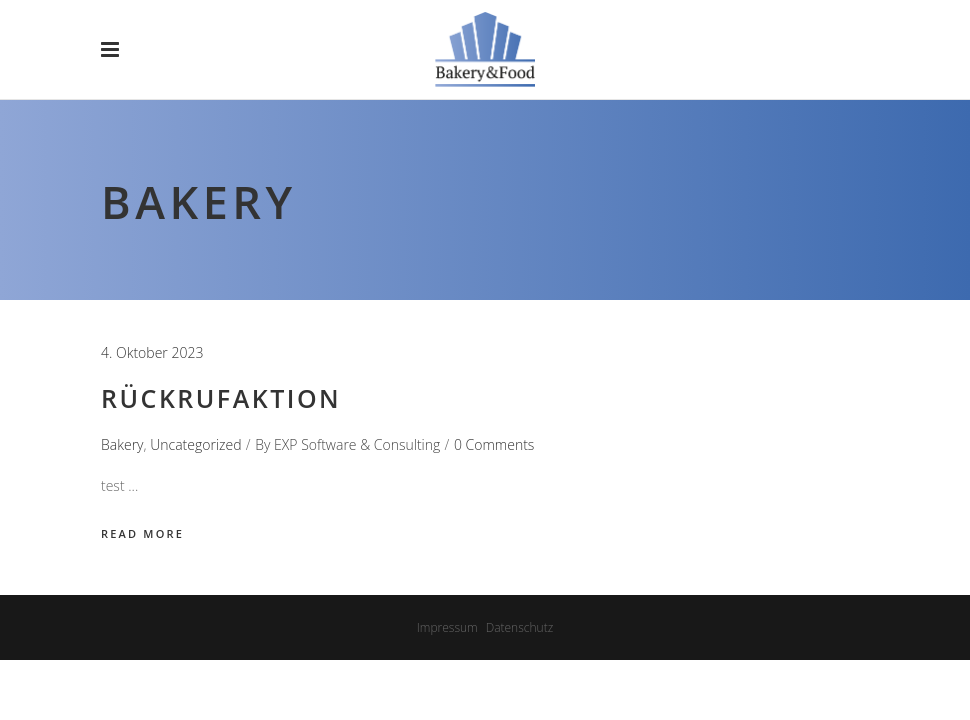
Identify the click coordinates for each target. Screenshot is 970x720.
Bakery (122, 444)
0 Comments (494, 444)
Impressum (447, 627)
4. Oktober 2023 (152, 352)
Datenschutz (520, 627)
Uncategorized (195, 444)
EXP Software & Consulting (357, 444)
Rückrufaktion (221, 398)
